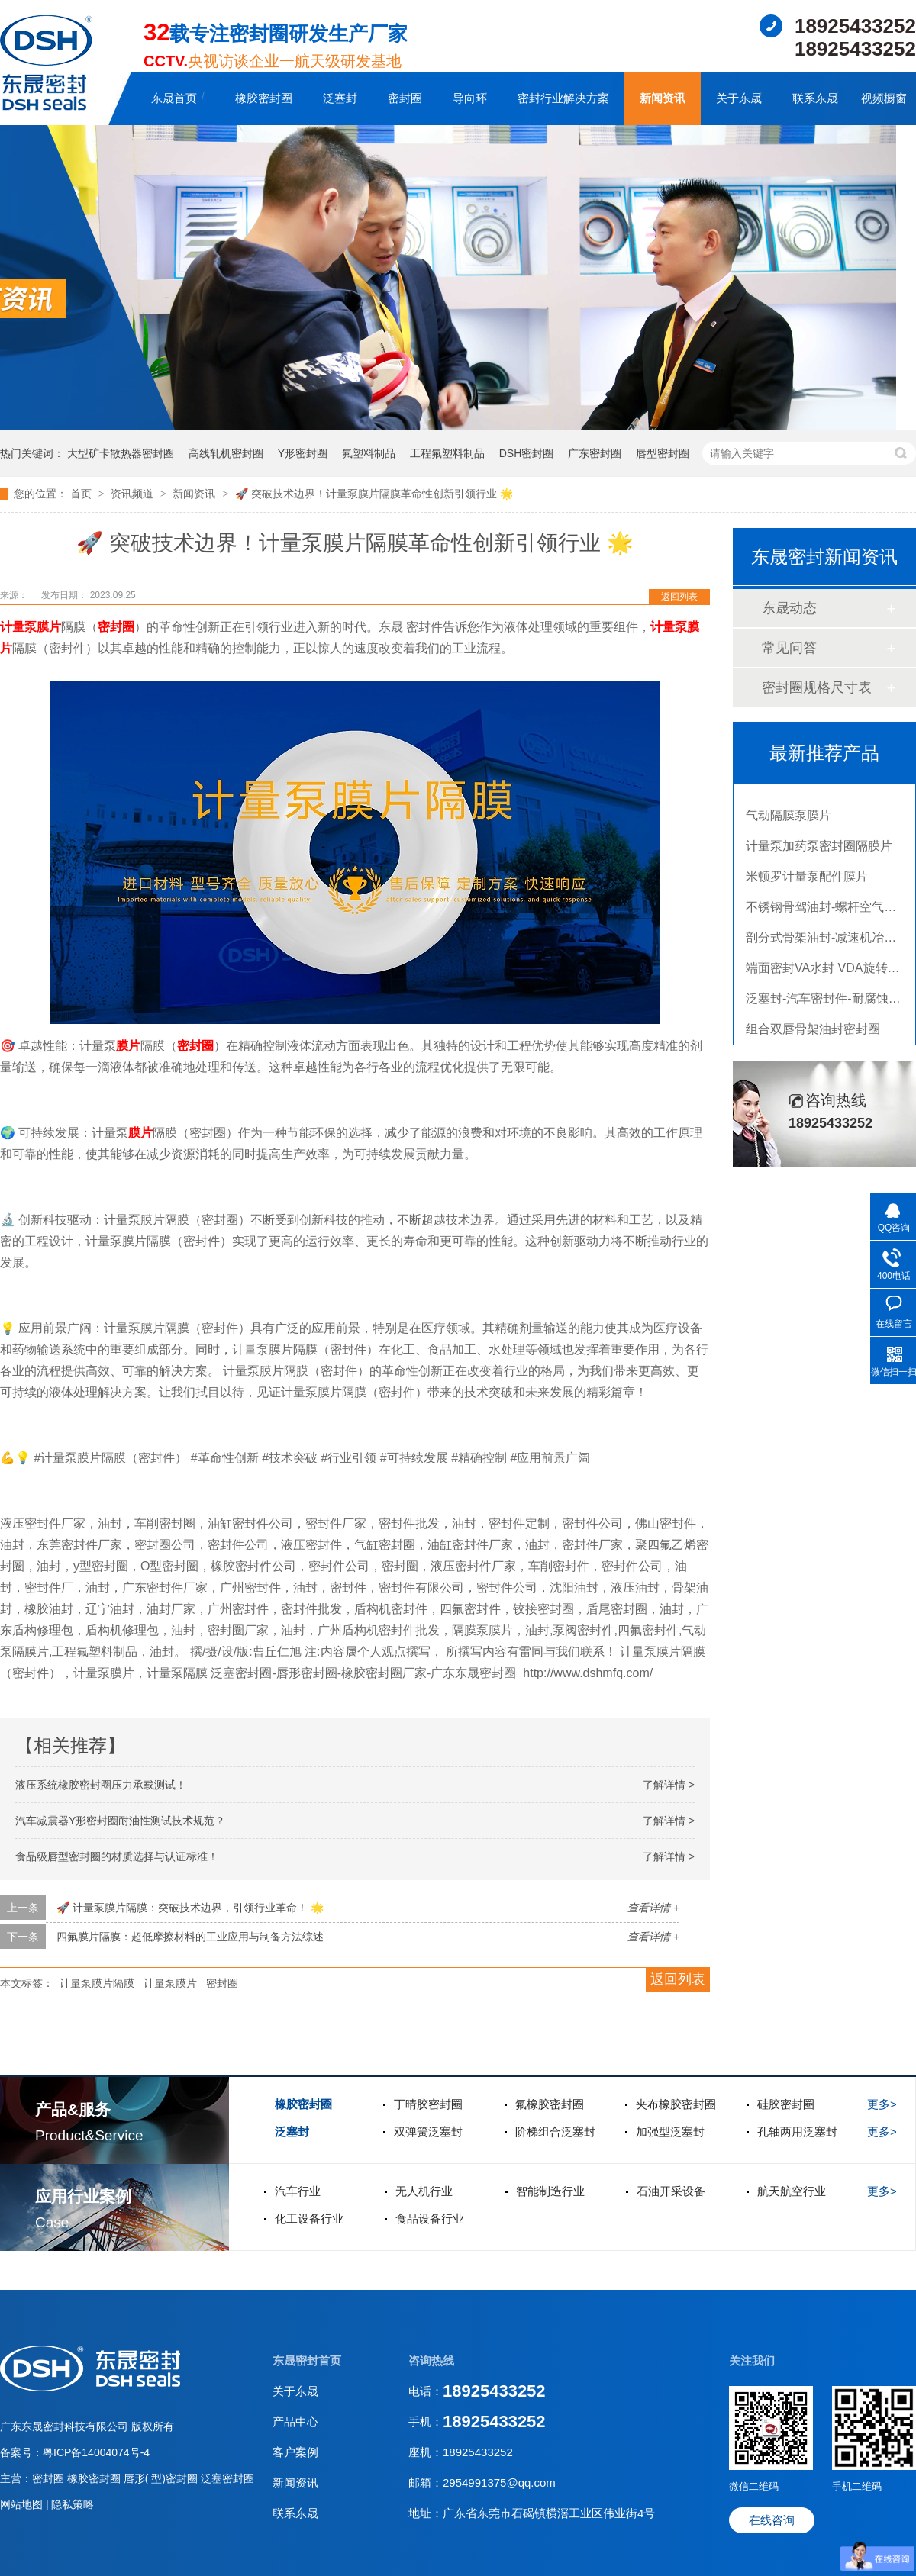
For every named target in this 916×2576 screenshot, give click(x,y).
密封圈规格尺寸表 (817, 687)
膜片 (128, 1045)
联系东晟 (815, 98)
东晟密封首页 (307, 2360)
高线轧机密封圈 (226, 453)
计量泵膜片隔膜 (97, 1983)
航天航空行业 (791, 2191)
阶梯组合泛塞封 (555, 2131)
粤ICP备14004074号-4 (96, 2452)
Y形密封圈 (302, 453)
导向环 (470, 98)
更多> (882, 2104)
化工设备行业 (309, 2218)
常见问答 (789, 647)
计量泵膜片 (30, 626)
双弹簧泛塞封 (428, 2131)
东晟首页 (174, 98)
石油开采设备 (671, 2191)
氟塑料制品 (368, 453)
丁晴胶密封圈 (428, 2104)
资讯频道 (133, 494)
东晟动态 (789, 608)
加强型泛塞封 (670, 2131)
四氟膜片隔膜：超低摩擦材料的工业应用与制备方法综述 (190, 1936)
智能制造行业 (550, 2191)
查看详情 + (653, 1907)
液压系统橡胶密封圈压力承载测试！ (100, 1785)
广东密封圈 (594, 453)
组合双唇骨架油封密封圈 (813, 1032)
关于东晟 (739, 98)
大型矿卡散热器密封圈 (120, 453)
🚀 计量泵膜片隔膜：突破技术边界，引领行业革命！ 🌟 (190, 1907)
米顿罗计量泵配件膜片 (807, 880)
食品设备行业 (429, 2218)
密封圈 (405, 98)
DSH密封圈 (526, 453)
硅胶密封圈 (785, 2104)
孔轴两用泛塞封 (797, 2131)
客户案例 (295, 2452)
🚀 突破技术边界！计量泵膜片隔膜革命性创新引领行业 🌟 (374, 494)
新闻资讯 (662, 98)
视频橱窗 (884, 98)
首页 (82, 494)
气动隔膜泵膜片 (788, 819)
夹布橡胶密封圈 (676, 2104)
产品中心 (295, 2421)
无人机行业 (424, 2191)
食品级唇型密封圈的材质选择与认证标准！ (116, 1856)
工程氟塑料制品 (447, 453)
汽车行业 (298, 2191)
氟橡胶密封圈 (549, 2104)
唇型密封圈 (662, 453)
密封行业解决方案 (563, 98)
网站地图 (23, 2504)
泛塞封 (340, 98)
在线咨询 (772, 2519)
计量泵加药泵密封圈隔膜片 (819, 849)
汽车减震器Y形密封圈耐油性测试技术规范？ (120, 1820)
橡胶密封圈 (263, 98)
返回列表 (679, 596)
